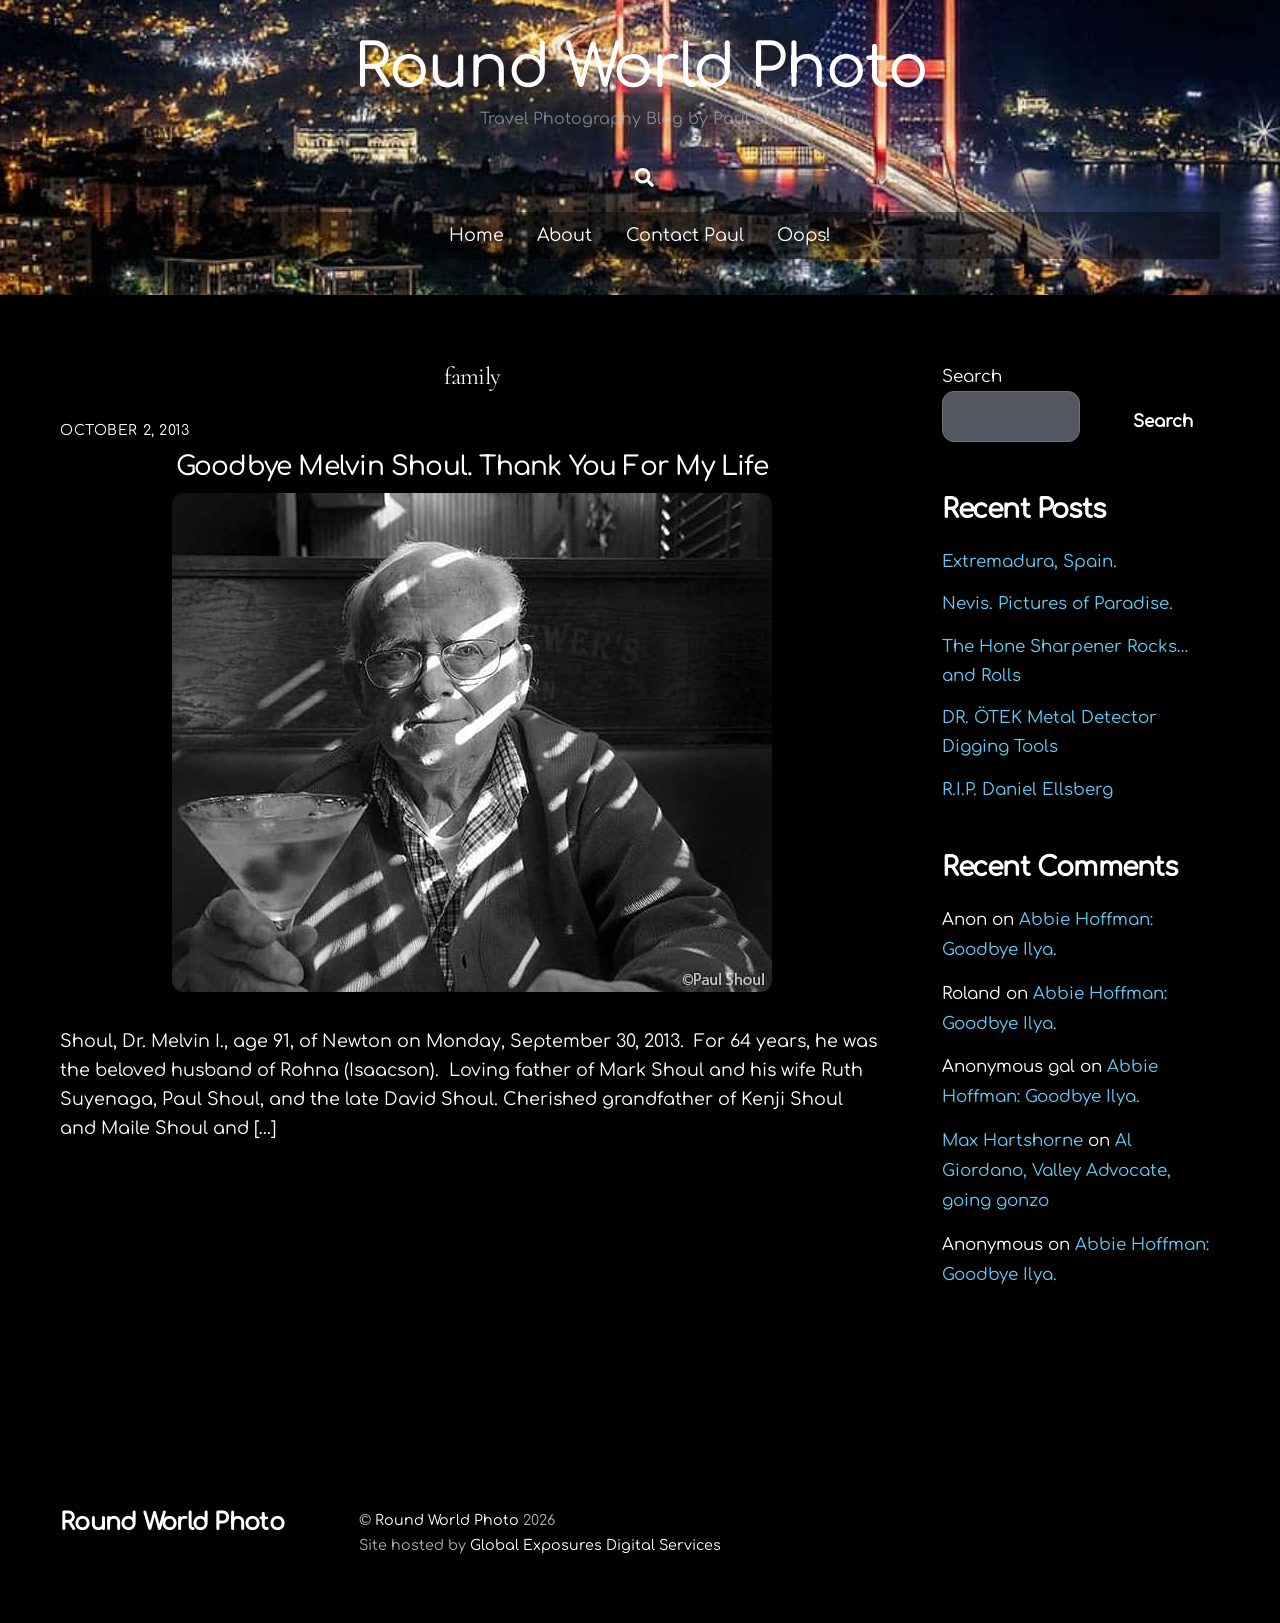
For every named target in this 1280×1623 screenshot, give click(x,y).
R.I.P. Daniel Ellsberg (1027, 789)
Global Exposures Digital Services (595, 1545)
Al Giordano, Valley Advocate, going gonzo (1056, 1170)
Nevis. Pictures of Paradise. (1057, 603)
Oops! (804, 235)
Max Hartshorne (1012, 1140)
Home (476, 235)
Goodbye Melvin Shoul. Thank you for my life (472, 466)
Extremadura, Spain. (1029, 561)
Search (972, 376)
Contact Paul (685, 235)
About (564, 235)
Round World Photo (447, 1520)
